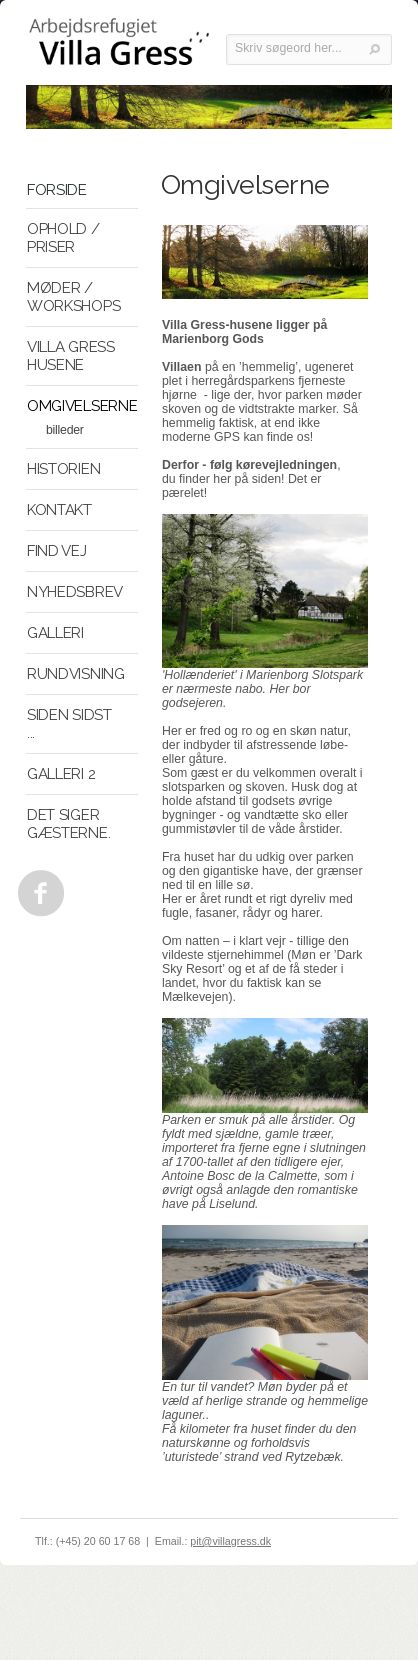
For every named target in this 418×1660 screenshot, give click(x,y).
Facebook (37, 888)
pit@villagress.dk (230, 1541)
